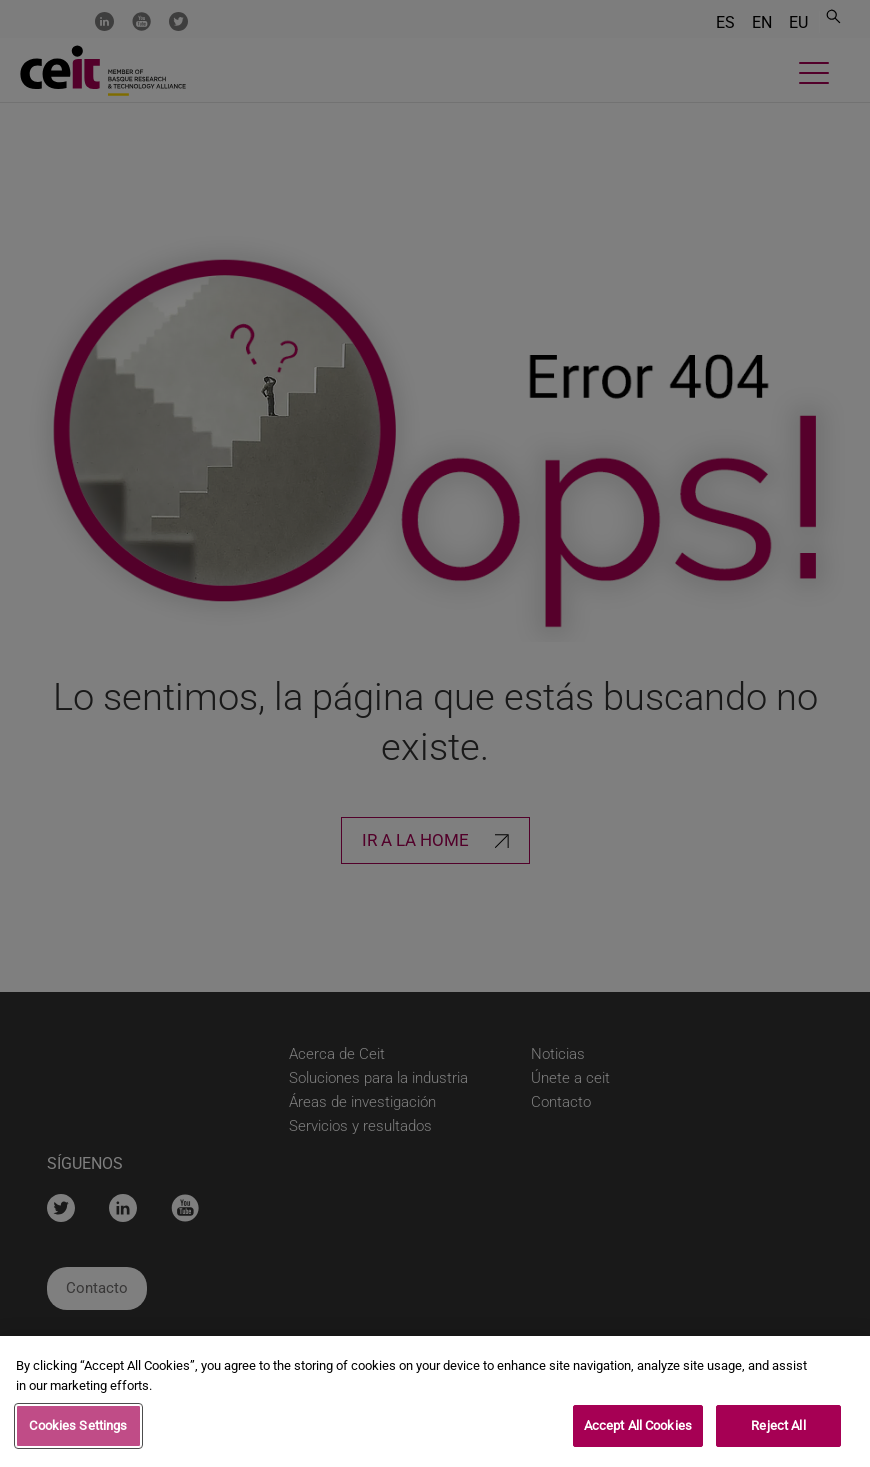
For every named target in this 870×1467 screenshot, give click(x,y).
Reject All (778, 1432)
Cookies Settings (78, 1432)
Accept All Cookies (638, 1432)
